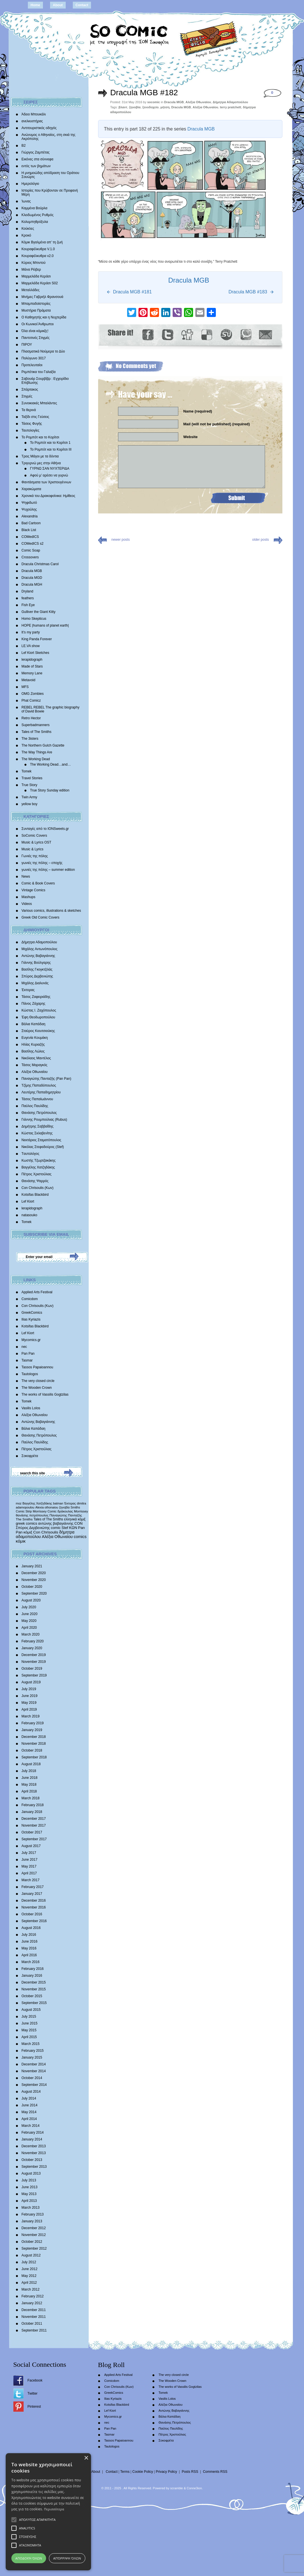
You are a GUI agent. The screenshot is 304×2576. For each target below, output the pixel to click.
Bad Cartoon (31, 523)
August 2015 (31, 2010)
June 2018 (30, 1778)
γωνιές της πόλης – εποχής (42, 863)
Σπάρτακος (30, 389)
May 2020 (29, 1621)
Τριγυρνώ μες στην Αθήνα (41, 463)
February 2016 (33, 1969)
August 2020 (31, 1600)
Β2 (24, 146)
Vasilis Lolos (31, 1408)
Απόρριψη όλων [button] (223, 2558)
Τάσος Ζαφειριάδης (36, 997)
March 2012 (31, 2289)
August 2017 (31, 1846)
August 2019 (31, 1682)
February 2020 (33, 1641)
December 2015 (34, 1982)
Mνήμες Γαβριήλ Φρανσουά (42, 297)
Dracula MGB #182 (144, 92)
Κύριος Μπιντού (34, 263)
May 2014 (29, 2112)
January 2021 (32, 1566)
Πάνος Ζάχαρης (34, 1004)
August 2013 (31, 2173)
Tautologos (30, 1374)
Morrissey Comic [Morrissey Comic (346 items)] (45, 1511)
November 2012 (34, 2235)
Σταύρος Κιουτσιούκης (38, 1031)
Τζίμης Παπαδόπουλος (39, 1085)
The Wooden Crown (37, 1388)
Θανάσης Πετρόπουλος (39, 1113)
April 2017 (29, 1873)
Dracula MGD (32, 578)
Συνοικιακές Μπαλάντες (39, 403)
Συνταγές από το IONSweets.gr (45, 829)
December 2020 (34, 1573)
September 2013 (34, 2167)
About (58, 5)
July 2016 (29, 1935)
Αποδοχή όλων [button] (80, 2558)
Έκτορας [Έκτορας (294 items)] (70, 1503)
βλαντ (123, 107)
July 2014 (29, 2098)
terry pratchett (230, 107)
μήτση (164, 107)
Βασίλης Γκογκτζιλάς (37, 969)
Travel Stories (32, 778)
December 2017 (34, 1819)
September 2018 (34, 1757)
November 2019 (34, 1662)
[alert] (152, 2526)
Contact (82, 5)
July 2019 (29, 1689)
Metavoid (29, 680)
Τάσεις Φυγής (32, 424)
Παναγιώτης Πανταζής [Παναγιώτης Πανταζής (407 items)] (65, 1515)
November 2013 (34, 2153)
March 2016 (31, 1962)
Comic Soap (31, 550)
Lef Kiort (28, 1201)
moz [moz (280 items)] (19, 1503)
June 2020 (30, 1614)
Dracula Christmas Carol (40, 564)
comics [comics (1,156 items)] (80, 1536)
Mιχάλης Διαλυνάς (35, 983)
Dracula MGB (32, 571)
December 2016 (34, 1901)
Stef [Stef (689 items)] (64, 1528)
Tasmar (27, 1360)
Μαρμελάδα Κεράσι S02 (40, 283)
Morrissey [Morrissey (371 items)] (81, 1511)
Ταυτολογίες (31, 430)
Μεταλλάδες (31, 290)
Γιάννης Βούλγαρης (36, 963)
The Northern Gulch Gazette (43, 745)
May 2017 (29, 1866)
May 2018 (29, 1785)
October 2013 (32, 2160)
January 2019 (32, 1730)
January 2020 (32, 1648)
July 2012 (29, 2262)
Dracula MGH (32, 585)
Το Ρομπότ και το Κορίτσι (40, 437)
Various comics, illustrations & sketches (51, 911)
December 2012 (34, 2228)
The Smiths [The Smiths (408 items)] (24, 1519)
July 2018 (29, 1771)
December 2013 (34, 2146)
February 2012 (33, 2296)
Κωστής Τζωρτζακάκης (39, 1160)
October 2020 (32, 1587)
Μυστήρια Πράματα (36, 310)
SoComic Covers (34, 836)
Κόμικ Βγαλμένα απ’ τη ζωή (42, 242)
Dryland (27, 591)
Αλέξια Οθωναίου (35, 1072)
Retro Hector (31, 718)
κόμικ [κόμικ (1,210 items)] (21, 1541)
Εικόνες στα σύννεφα (37, 159)
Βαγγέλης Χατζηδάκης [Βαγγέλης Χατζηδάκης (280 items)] (37, 1503)
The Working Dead (36, 759)
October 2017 (32, 1832)
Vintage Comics (34, 890)
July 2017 (29, 1853)
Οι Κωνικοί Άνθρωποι (38, 324)
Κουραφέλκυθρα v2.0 (38, 256)
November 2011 (34, 2317)
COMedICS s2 (33, 544)
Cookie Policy (142, 2472)
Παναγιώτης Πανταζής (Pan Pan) (46, 1079)
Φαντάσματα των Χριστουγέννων (46, 482)
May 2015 (29, 2030)
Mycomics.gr (31, 1340)
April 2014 (29, 2119)
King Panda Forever (37, 639)
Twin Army (29, 797)
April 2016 (29, 1955)
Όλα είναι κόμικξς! (35, 331)
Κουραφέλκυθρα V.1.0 (38, 249)
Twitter (33, 2393)
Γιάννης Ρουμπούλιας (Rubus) (44, 1120)
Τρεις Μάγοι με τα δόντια (40, 456)
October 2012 (32, 2242)
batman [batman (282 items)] (58, 1503)
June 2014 (30, 2105)
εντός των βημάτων (36, 166)
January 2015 (32, 2057)
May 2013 (29, 2194)
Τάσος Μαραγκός (34, 1065)
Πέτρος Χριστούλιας (36, 1174)
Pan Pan (28, 1354)
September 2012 (34, 2248)
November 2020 (34, 1580)
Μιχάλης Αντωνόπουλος (40, 949)
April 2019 (29, 1709)
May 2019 (29, 1703)
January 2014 (32, 2139)
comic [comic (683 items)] (56, 1528)
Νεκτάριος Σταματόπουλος (41, 1140)
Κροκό (26, 235)
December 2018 (34, 1737)
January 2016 (32, 1976)
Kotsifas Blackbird (35, 1195)
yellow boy (30, 804)
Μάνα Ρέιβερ (31, 270)
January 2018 (32, 1812)
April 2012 (29, 2283)
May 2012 (29, 2276)
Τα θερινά (29, 410)
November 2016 (34, 1907)
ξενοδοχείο (150, 107)
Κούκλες (28, 229)
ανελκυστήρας (32, 121)
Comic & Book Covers (38, 883)
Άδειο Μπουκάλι (34, 114)
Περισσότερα (112, 2509)
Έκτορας (28, 990)
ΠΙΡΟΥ (27, 345)
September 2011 (34, 2330)
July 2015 (29, 2016)
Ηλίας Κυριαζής (33, 1044)
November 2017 (34, 1825)
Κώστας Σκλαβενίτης (37, 1133)
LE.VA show (31, 646)
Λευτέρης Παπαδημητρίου (41, 1092)
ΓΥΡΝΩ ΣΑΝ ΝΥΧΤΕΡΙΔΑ (49, 469)
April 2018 (29, 1791)
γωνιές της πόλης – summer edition (48, 870)
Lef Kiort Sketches (35, 653)
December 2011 (34, 2310)
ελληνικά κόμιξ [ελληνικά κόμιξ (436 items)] (74, 1519)
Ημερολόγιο (30, 184)
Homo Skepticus (34, 619)
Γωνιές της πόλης (35, 856)
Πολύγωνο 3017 (34, 358)
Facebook (35, 2380)
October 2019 (32, 1669)
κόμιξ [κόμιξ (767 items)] (28, 1532)
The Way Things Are (37, 752)
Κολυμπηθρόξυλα (35, 222)
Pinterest (34, 2407)
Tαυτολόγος (31, 1154)
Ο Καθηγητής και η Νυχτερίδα (44, 317)
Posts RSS (190, 2472)
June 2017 (30, 1860)
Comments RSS (215, 2472)
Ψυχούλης (29, 509)
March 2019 (31, 1716)
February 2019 (33, 1723)
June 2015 (30, 2023)
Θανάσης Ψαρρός (35, 1181)
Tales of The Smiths (36, 732)
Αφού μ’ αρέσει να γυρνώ (49, 475)
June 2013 (30, 2187)
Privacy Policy (166, 2472)
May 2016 (29, 1948)
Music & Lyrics (33, 849)
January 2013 (32, 2221)
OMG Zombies (33, 694)
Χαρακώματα (31, 489)
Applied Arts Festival (37, 1292)
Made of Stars (32, 666)
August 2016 (31, 1928)
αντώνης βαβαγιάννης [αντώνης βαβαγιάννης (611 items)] (55, 1523)
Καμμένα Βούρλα (34, 208)
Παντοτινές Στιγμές (36, 338)
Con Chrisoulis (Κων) (38, 1188)
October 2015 (32, 1996)
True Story (30, 785)
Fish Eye (28, 605)
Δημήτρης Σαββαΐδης (38, 1126)
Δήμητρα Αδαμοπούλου (39, 942)
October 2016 (32, 1914)
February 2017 (33, 1887)
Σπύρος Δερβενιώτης (37, 976)
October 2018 (32, 1750)
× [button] (293, 2488)
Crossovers (30, 557)
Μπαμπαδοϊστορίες (36, 304)
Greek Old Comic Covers (40, 917)
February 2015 (33, 2051)
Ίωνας (26, 201)
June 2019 (30, 1696)
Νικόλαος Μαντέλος (36, 1058)
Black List (29, 530)
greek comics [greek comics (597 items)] (26, 1523)
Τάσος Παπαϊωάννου (37, 1099)
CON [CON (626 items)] (79, 1523)
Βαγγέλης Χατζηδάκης (38, 1167)
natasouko (29, 1215)
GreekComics (32, 1313)
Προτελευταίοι (32, 365)
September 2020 (34, 1593)
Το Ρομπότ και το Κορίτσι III (51, 449)
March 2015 (31, 2044)
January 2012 (32, 2303)
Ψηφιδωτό (29, 503)
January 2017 (32, 1894)
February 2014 (33, 2132)
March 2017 (31, 1880)
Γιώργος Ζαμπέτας (36, 152)
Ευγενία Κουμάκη (35, 1038)
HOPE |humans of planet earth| (45, 625)
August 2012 (31, 2255)
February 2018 (33, 1805)
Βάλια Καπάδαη (34, 1024)
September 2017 (34, 1839)
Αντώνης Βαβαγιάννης (38, 956)
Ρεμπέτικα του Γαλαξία (39, 372)
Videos (27, 904)
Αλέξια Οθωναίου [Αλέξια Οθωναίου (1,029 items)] (57, 1536)
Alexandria (30, 516)
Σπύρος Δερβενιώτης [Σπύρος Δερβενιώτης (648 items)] (33, 1528)
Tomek (27, 771)
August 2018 (31, 1764)
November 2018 (34, 1744)
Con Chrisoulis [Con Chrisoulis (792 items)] (45, 1532)
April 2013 (29, 2201)
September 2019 (34, 1675)
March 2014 (31, 2126)
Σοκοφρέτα (30, 1456)
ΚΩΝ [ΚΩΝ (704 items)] (73, 1528)
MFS (25, 687)
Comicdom (30, 1299)
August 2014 (31, 2092)
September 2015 (34, 2003)
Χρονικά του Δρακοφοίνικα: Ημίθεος (48, 496)
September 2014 (34, 2085)
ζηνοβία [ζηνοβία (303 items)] (64, 1507)
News (26, 876)
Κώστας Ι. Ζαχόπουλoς (39, 1010)
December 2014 (34, 2064)
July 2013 (29, 2180)
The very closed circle (38, 1381)
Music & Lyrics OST (36, 842)
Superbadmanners (36, 725)
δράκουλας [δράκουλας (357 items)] (65, 1511)
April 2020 (29, 1628)
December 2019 (34, 1655)
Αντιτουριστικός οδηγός (39, 128)
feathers (28, 598)
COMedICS (30, 537)
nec (24, 1347)
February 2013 (33, 2214)
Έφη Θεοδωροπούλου (38, 1017)
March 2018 (31, 1798)
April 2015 (29, 2037)
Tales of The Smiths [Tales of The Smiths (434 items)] (48, 1519)
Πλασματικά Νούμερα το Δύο (43, 351)
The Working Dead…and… (50, 764)
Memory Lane (32, 673)
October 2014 (32, 2078)
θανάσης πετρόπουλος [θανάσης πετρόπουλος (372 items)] (32, 1515)
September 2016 (34, 1921)
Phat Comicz (31, 700)
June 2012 (30, 2269)
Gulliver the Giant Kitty (38, 612)
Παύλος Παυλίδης (35, 1106)
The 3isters (30, 739)
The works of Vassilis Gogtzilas (45, 1394)
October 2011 (32, 2324)
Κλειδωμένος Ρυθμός (38, 215)
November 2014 (34, 2071)
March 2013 (31, 2208)
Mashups (29, 897)
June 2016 (30, 1941)
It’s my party (31, 632)
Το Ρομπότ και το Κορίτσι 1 (50, 443)
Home (35, 5)
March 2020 (31, 1634)
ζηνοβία (134, 107)
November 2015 (34, 1989)
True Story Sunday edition (49, 790)
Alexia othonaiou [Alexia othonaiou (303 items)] (46, 1507)
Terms (125, 2472)
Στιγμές (27, 396)
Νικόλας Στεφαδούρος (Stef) (43, 1147)
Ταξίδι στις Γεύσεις (35, 417)
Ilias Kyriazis (31, 1319)
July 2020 (29, 1607)
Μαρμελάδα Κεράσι (36, 276)
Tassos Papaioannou (37, 1367)
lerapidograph (32, 660)
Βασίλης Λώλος (33, 1051)
